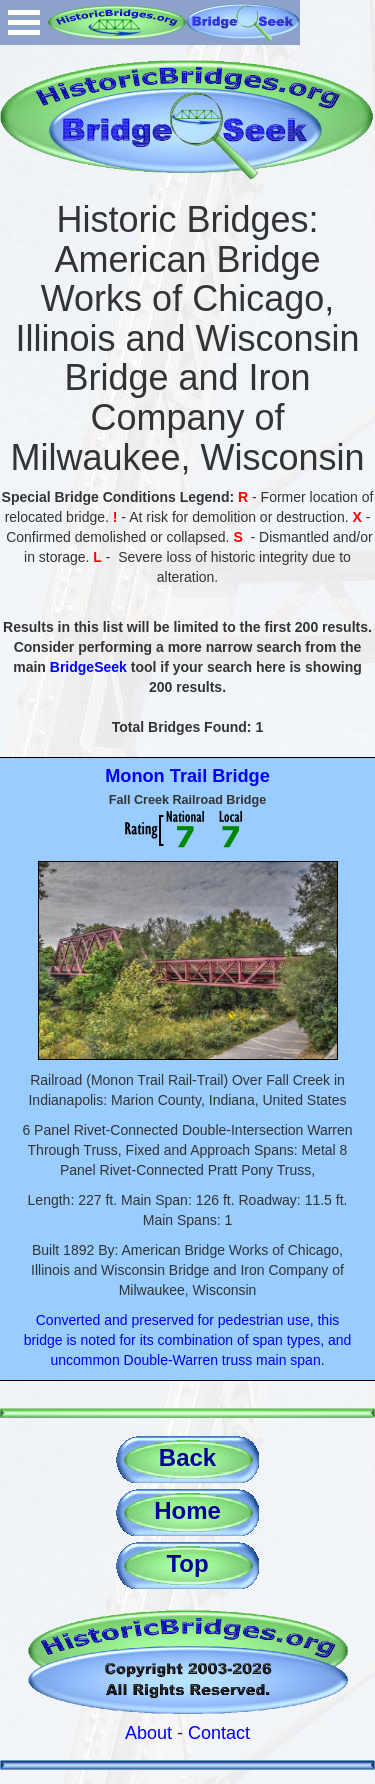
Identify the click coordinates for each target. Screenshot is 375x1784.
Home (187, 1510)
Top (187, 1563)
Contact (219, 1733)
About (148, 1733)
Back (187, 1457)
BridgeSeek (88, 667)
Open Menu (24, 22)
